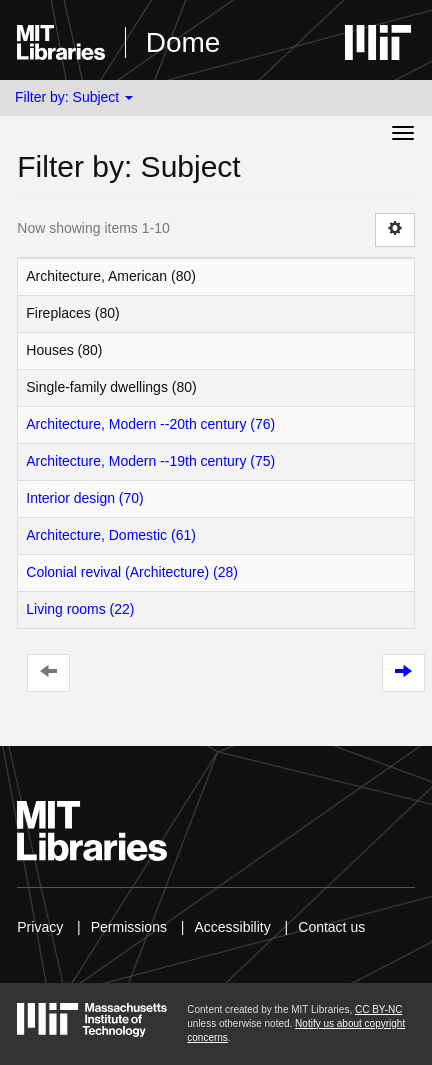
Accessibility (232, 927)
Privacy (40, 927)
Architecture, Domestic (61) (111, 535)
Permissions (129, 927)
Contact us (331, 927)
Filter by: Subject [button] (74, 97)
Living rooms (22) (80, 609)
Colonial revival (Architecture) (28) (132, 572)
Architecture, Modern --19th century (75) (150, 461)
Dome (183, 42)
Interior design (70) (85, 498)
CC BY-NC (378, 1009)
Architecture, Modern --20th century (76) (150, 424)
